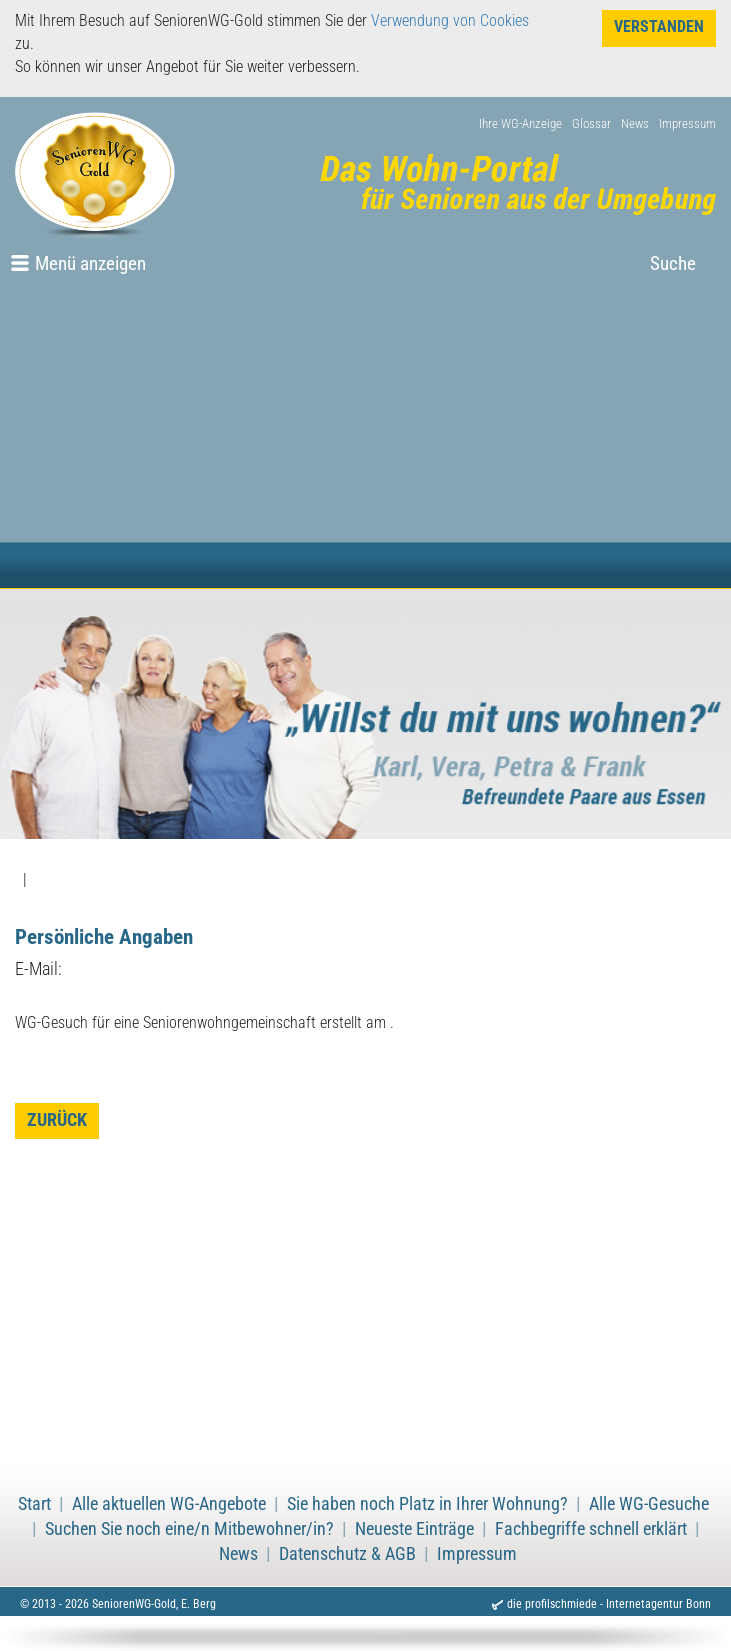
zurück (57, 1120)
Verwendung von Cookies (450, 20)
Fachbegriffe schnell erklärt (591, 1529)
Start (34, 1504)
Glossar (591, 123)
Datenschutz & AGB (347, 1554)
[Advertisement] (365, 438)
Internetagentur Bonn (658, 1604)
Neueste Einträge (414, 1529)
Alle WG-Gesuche (649, 1504)
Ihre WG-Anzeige (520, 123)
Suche (673, 263)
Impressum (687, 123)
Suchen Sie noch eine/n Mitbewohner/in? (189, 1529)
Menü (90, 263)
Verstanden (659, 26)
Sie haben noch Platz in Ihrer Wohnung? (427, 1504)
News (635, 123)
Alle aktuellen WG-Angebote (169, 1504)
